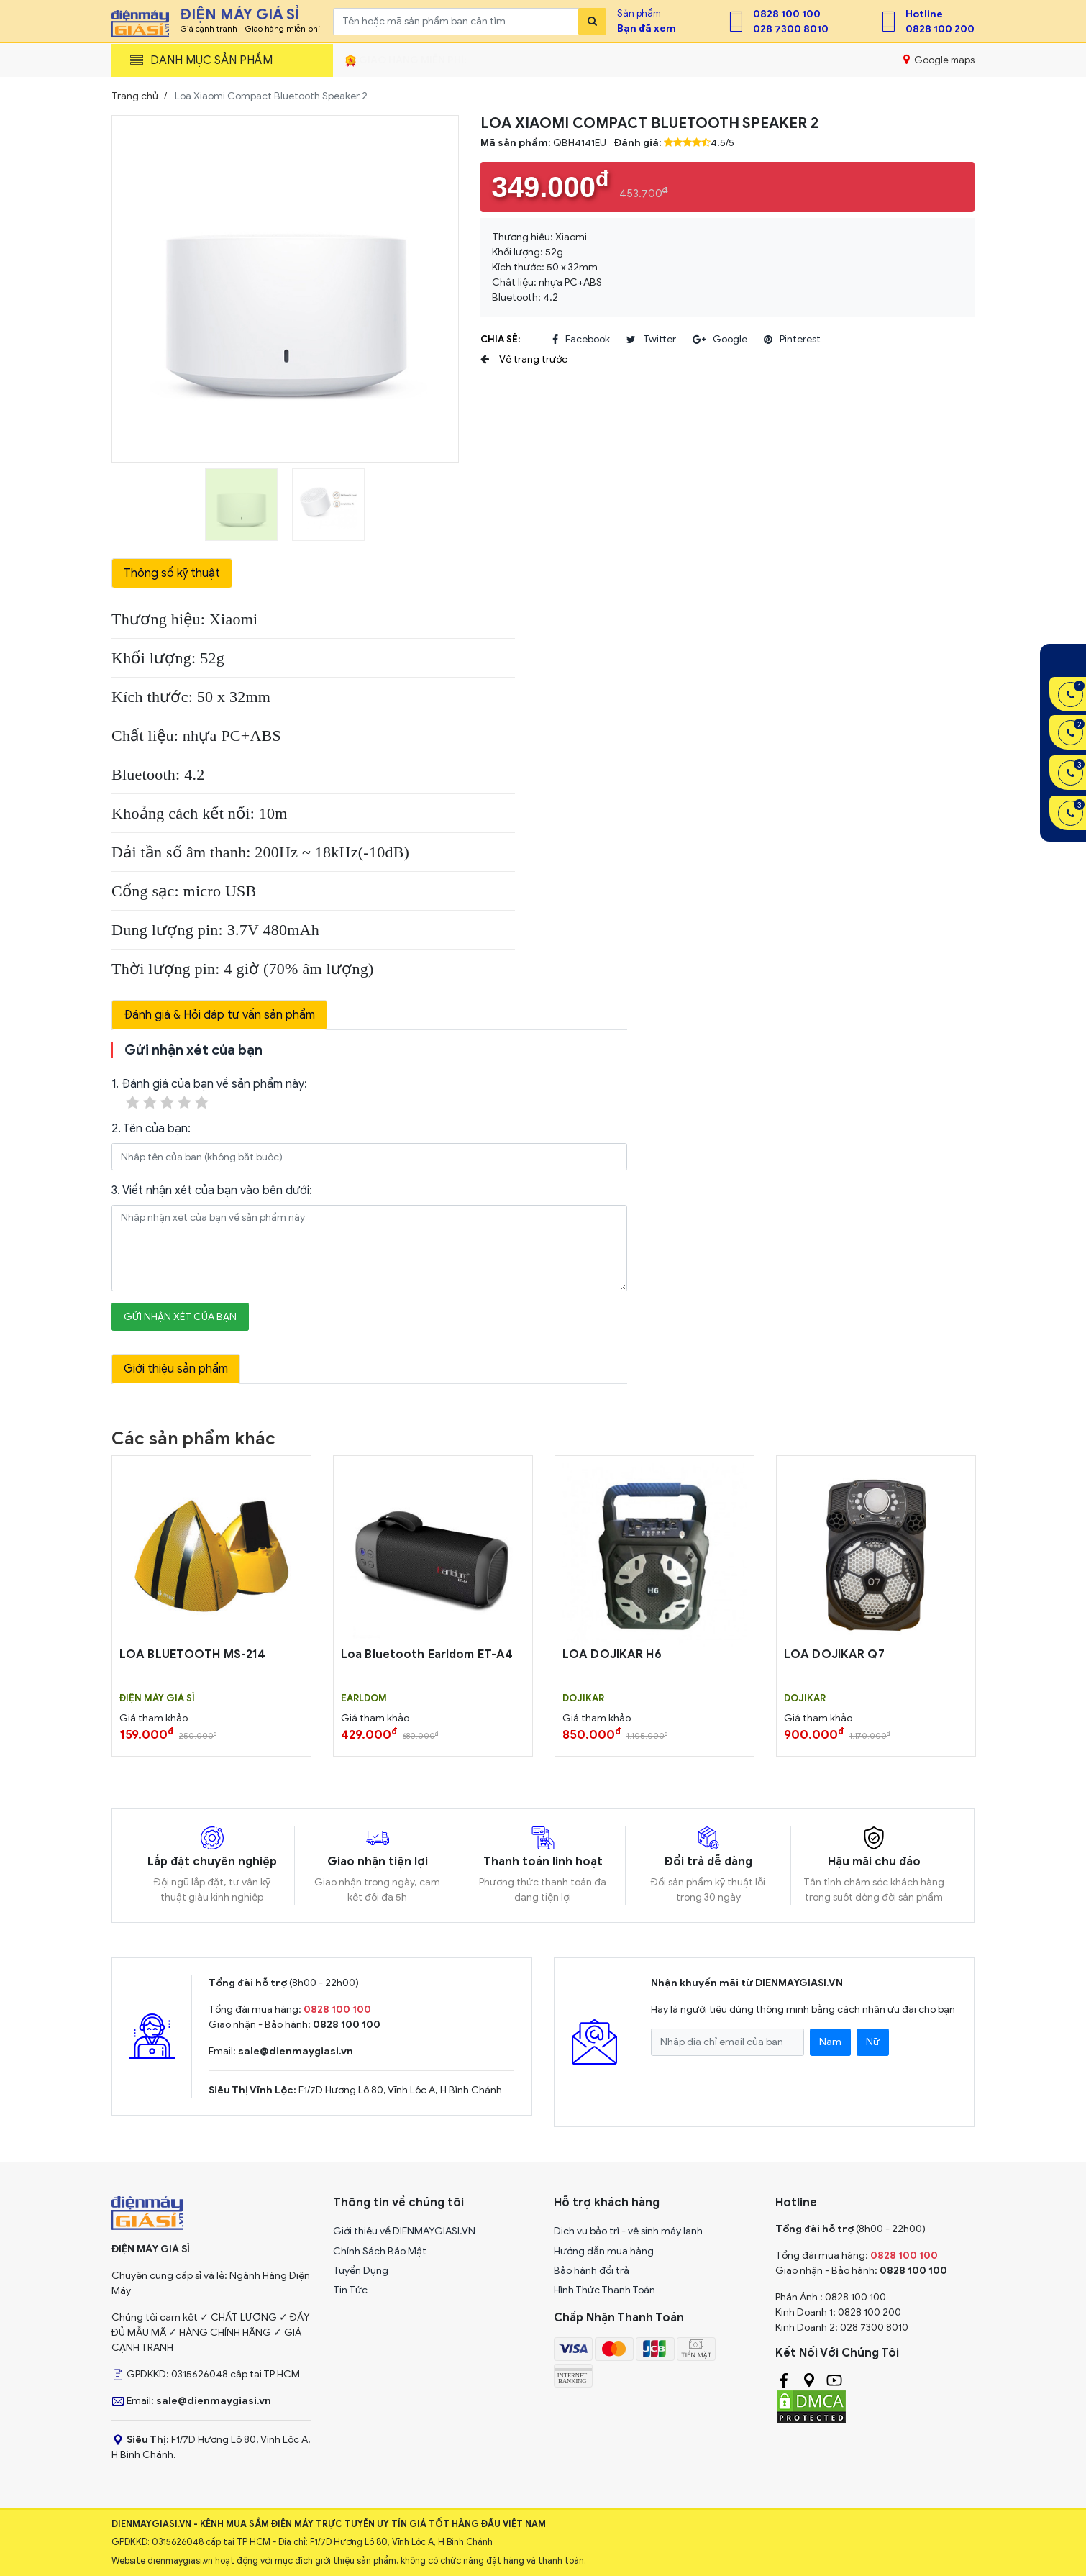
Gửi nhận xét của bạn (180, 1317)
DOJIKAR (583, 1698)
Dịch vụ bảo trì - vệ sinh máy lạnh (628, 2231)
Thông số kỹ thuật (172, 573)
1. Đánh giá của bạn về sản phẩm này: (209, 1094)
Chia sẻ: (500, 339)
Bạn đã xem (646, 28)
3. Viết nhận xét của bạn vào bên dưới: (211, 1190)
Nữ (873, 2042)
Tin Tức (350, 2290)
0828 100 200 (940, 29)
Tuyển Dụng (360, 2271)
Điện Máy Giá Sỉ (157, 1698)
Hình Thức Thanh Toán (604, 2290)
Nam (830, 2042)
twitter (651, 339)
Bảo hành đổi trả (591, 2271)
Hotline (924, 14)
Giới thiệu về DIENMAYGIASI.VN (404, 2231)
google (720, 339)
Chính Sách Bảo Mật (379, 2251)
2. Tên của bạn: (151, 1128)
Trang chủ (134, 96)
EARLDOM (364, 1698)
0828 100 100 (787, 14)
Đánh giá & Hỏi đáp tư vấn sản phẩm (219, 1015)
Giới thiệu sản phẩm (176, 1369)
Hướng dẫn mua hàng (604, 2251)
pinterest (792, 339)
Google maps (939, 59)
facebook (581, 339)
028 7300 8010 (791, 29)
